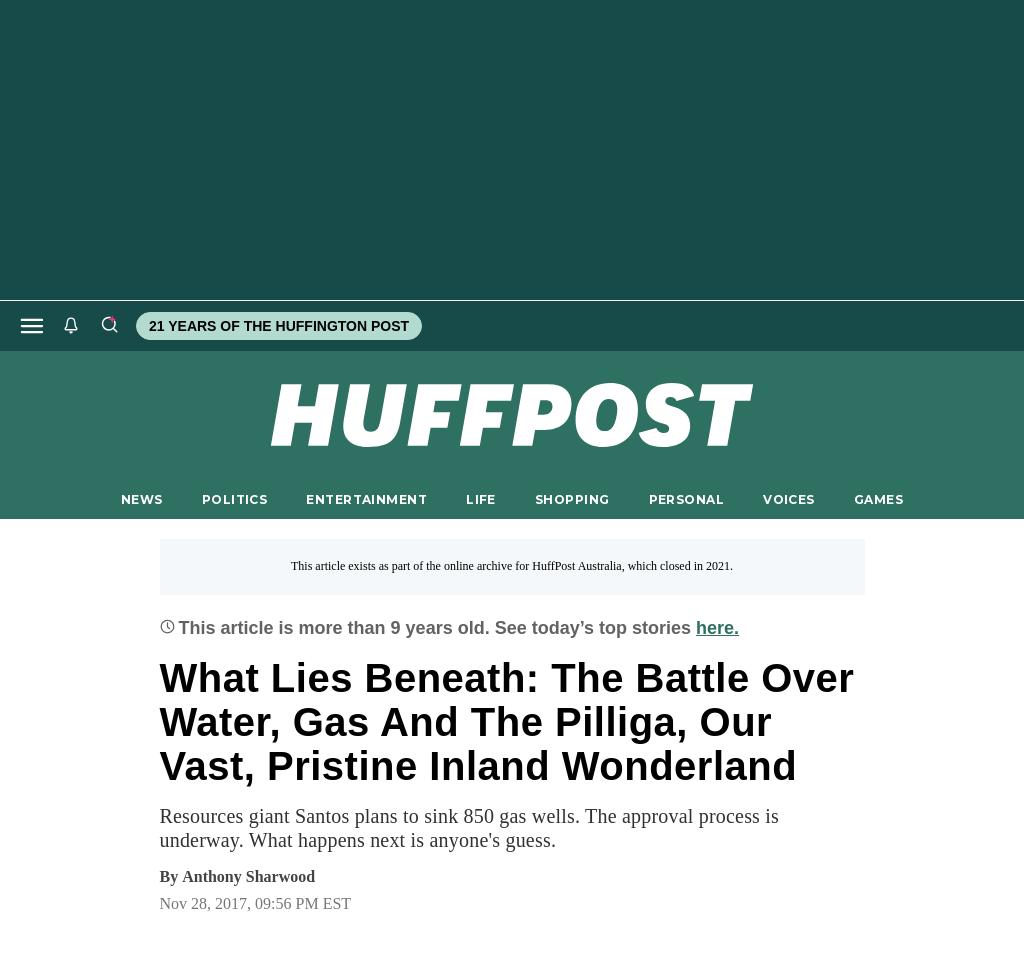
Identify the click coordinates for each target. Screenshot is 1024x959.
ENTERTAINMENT (366, 499)
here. (717, 628)
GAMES (878, 499)
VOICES (789, 499)
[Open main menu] (32, 326)
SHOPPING (572, 499)
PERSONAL (686, 499)
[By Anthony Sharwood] (248, 877)
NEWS (142, 499)
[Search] (109, 326)
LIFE (481, 499)
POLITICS (234, 499)
